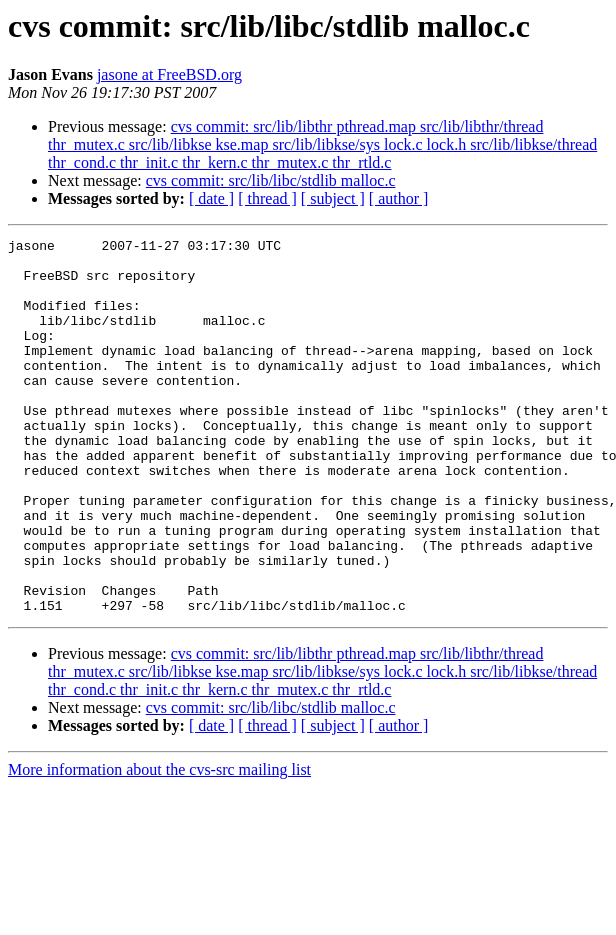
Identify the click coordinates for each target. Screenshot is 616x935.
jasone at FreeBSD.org (169, 74)
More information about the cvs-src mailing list (159, 844)
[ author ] (399, 198)
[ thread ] (267, 198)
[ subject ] (333, 198)
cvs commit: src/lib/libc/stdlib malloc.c (271, 180)
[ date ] (211, 198)
